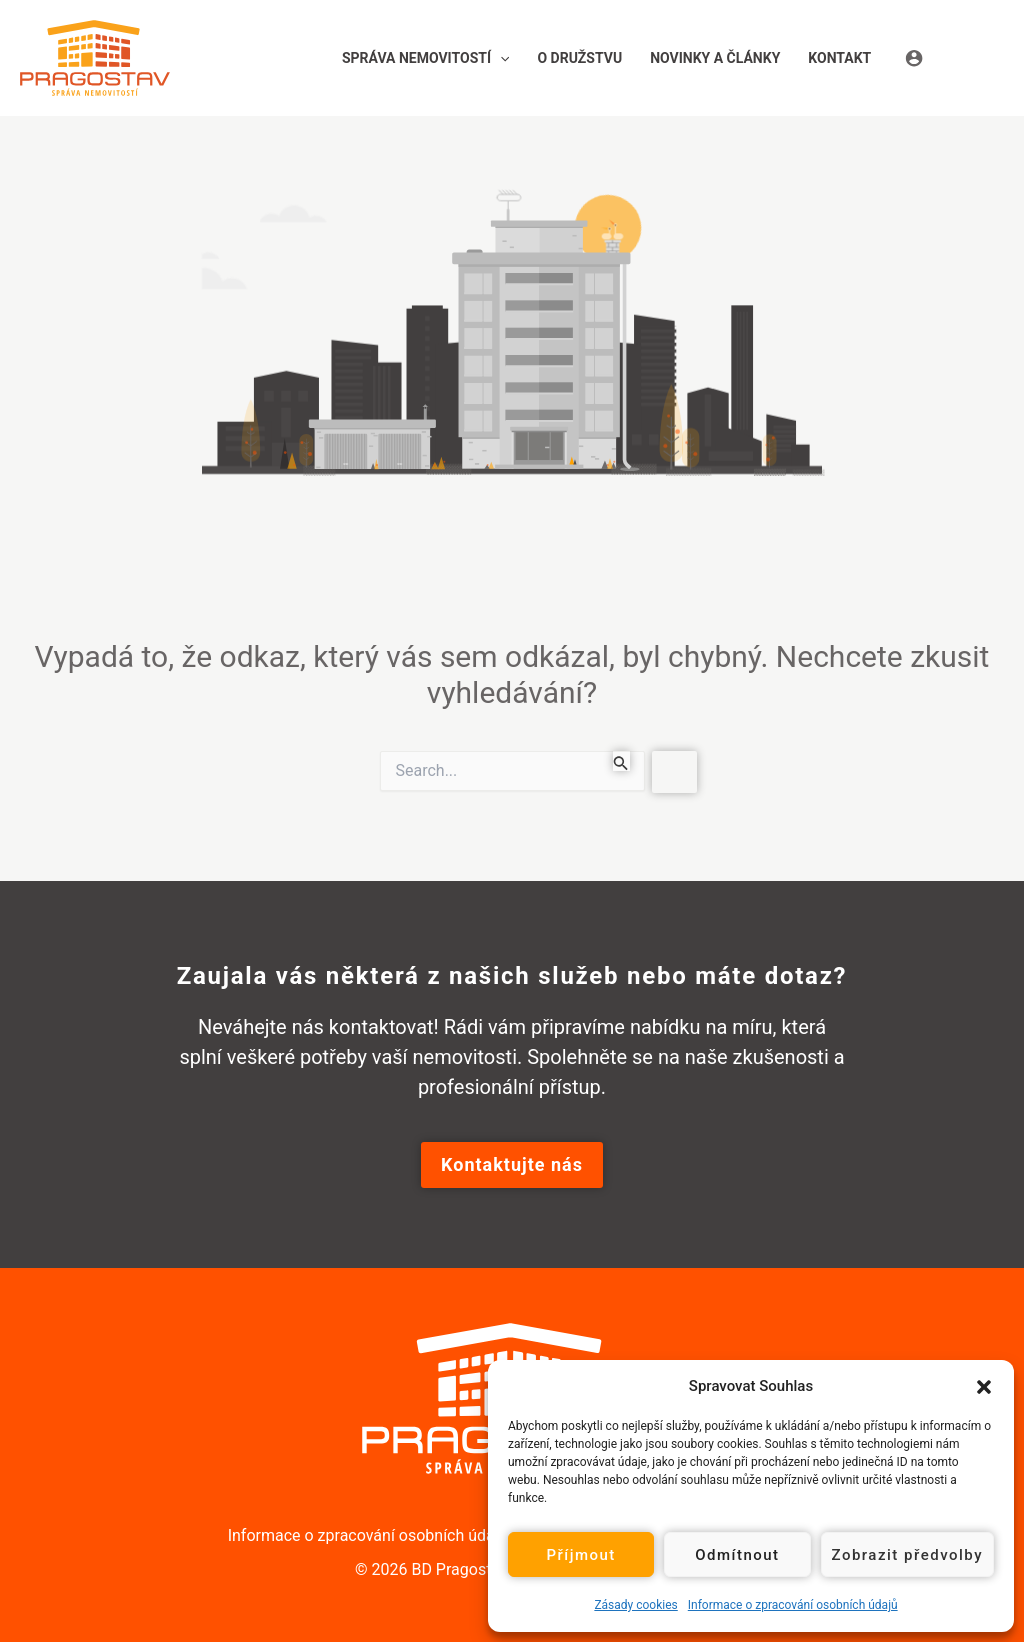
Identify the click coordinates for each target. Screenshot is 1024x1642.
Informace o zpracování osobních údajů (793, 1605)
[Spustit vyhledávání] (621, 761)
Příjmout (580, 1555)
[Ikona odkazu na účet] (954, 57)
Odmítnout (737, 1555)
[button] (984, 1386)
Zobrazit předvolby (908, 1555)
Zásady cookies (635, 1605)
